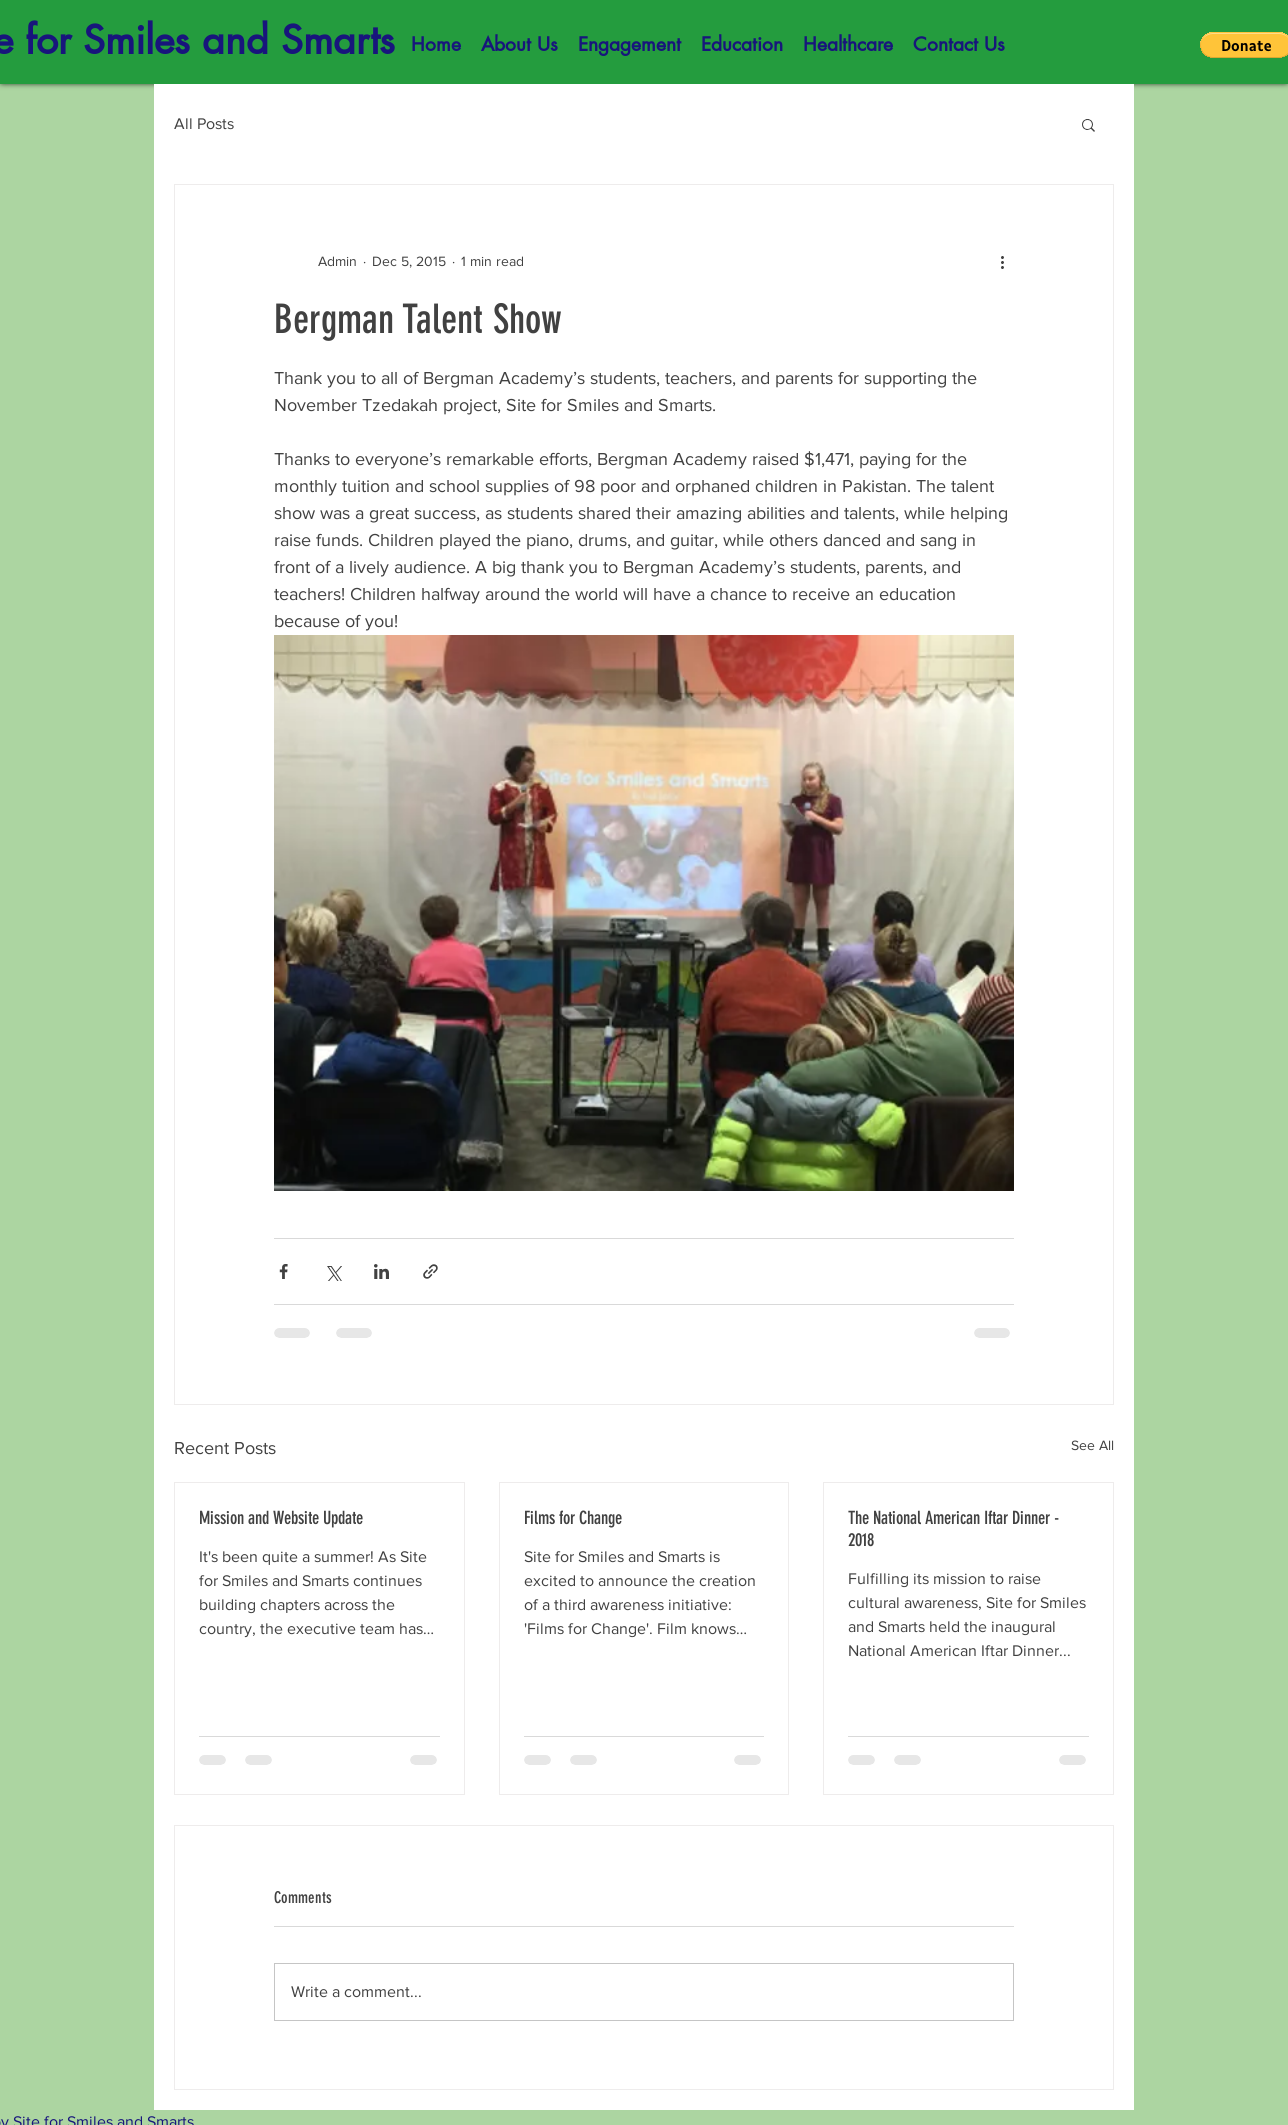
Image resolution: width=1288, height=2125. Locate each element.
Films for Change (573, 1518)
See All (1092, 1445)
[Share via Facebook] (283, 1271)
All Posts (204, 123)
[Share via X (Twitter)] (332, 1271)
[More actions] (1002, 261)
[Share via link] (430, 1271)
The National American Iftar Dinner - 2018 (953, 1529)
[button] (519, 45)
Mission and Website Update (281, 1518)
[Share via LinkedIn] (381, 1271)
